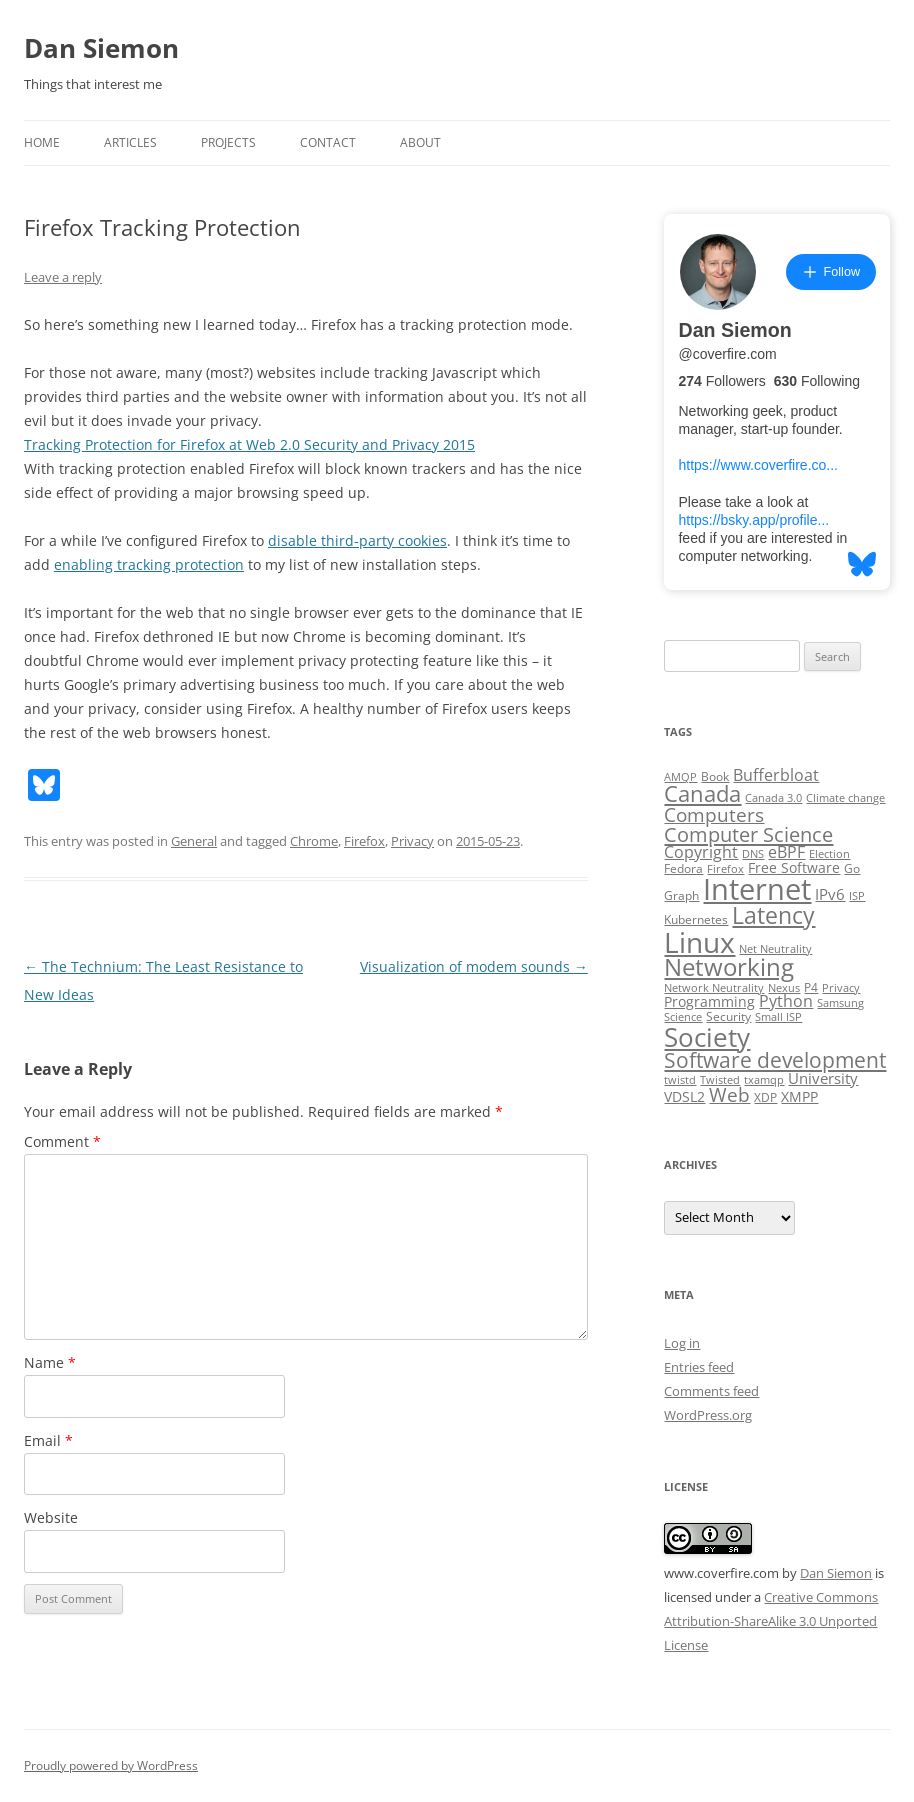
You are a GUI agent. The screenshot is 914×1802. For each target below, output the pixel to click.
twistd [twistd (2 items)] (680, 1080)
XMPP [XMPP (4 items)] (799, 1097)
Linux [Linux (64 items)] (699, 942)
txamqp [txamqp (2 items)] (764, 1080)
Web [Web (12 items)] (729, 1095)
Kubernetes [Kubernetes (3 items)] (696, 919)
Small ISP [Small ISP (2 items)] (778, 1017)
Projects (228, 142)
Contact (328, 142)
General (194, 841)
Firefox (364, 841)
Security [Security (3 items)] (728, 1016)
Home (42, 142)
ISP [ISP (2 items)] (857, 896)
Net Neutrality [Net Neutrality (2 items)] (775, 949)
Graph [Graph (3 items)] (681, 895)
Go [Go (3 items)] (852, 868)
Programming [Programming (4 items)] (709, 1002)
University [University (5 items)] (823, 1078)
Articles (130, 142)
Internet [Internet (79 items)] (757, 889)
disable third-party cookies (357, 540)
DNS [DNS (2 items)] (753, 854)
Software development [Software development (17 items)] (775, 1060)
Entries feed (699, 1367)
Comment (62, 1141)
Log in (682, 1343)
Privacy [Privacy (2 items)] (841, 988)
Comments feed (711, 1391)
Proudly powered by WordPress (111, 1765)
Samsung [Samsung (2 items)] (840, 1003)
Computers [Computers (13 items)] (714, 814)
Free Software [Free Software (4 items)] (794, 868)
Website (51, 1517)
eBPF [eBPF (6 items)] (786, 852)
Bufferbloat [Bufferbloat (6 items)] (776, 775)
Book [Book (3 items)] (715, 776)
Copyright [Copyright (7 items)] (701, 852)
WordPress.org (708, 1415)
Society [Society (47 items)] (707, 1037)
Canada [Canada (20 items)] (702, 793)
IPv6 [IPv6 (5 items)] (830, 894)
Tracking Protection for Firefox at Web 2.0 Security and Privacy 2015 (249, 444)
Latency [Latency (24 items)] (773, 915)
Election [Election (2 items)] (829, 854)
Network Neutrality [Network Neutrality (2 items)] (714, 988)
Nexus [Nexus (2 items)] (784, 988)
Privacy (412, 841)
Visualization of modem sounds (474, 966)
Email (48, 1440)
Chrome (314, 841)
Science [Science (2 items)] (683, 1017)
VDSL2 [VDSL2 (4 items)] (684, 1097)
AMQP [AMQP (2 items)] (680, 777)
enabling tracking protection (149, 564)
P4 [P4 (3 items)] (811, 987)
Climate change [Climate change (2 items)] (845, 798)
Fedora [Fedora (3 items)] (683, 868)
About (420, 142)
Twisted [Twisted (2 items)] (720, 1080)
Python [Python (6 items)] (786, 1001)
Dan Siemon (101, 48)
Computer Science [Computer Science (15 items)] (748, 834)
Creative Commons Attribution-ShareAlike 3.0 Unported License (771, 1621)
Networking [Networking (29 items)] (729, 967)
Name (50, 1362)
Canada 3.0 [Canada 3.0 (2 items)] (773, 798)
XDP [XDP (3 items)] (765, 1097)
